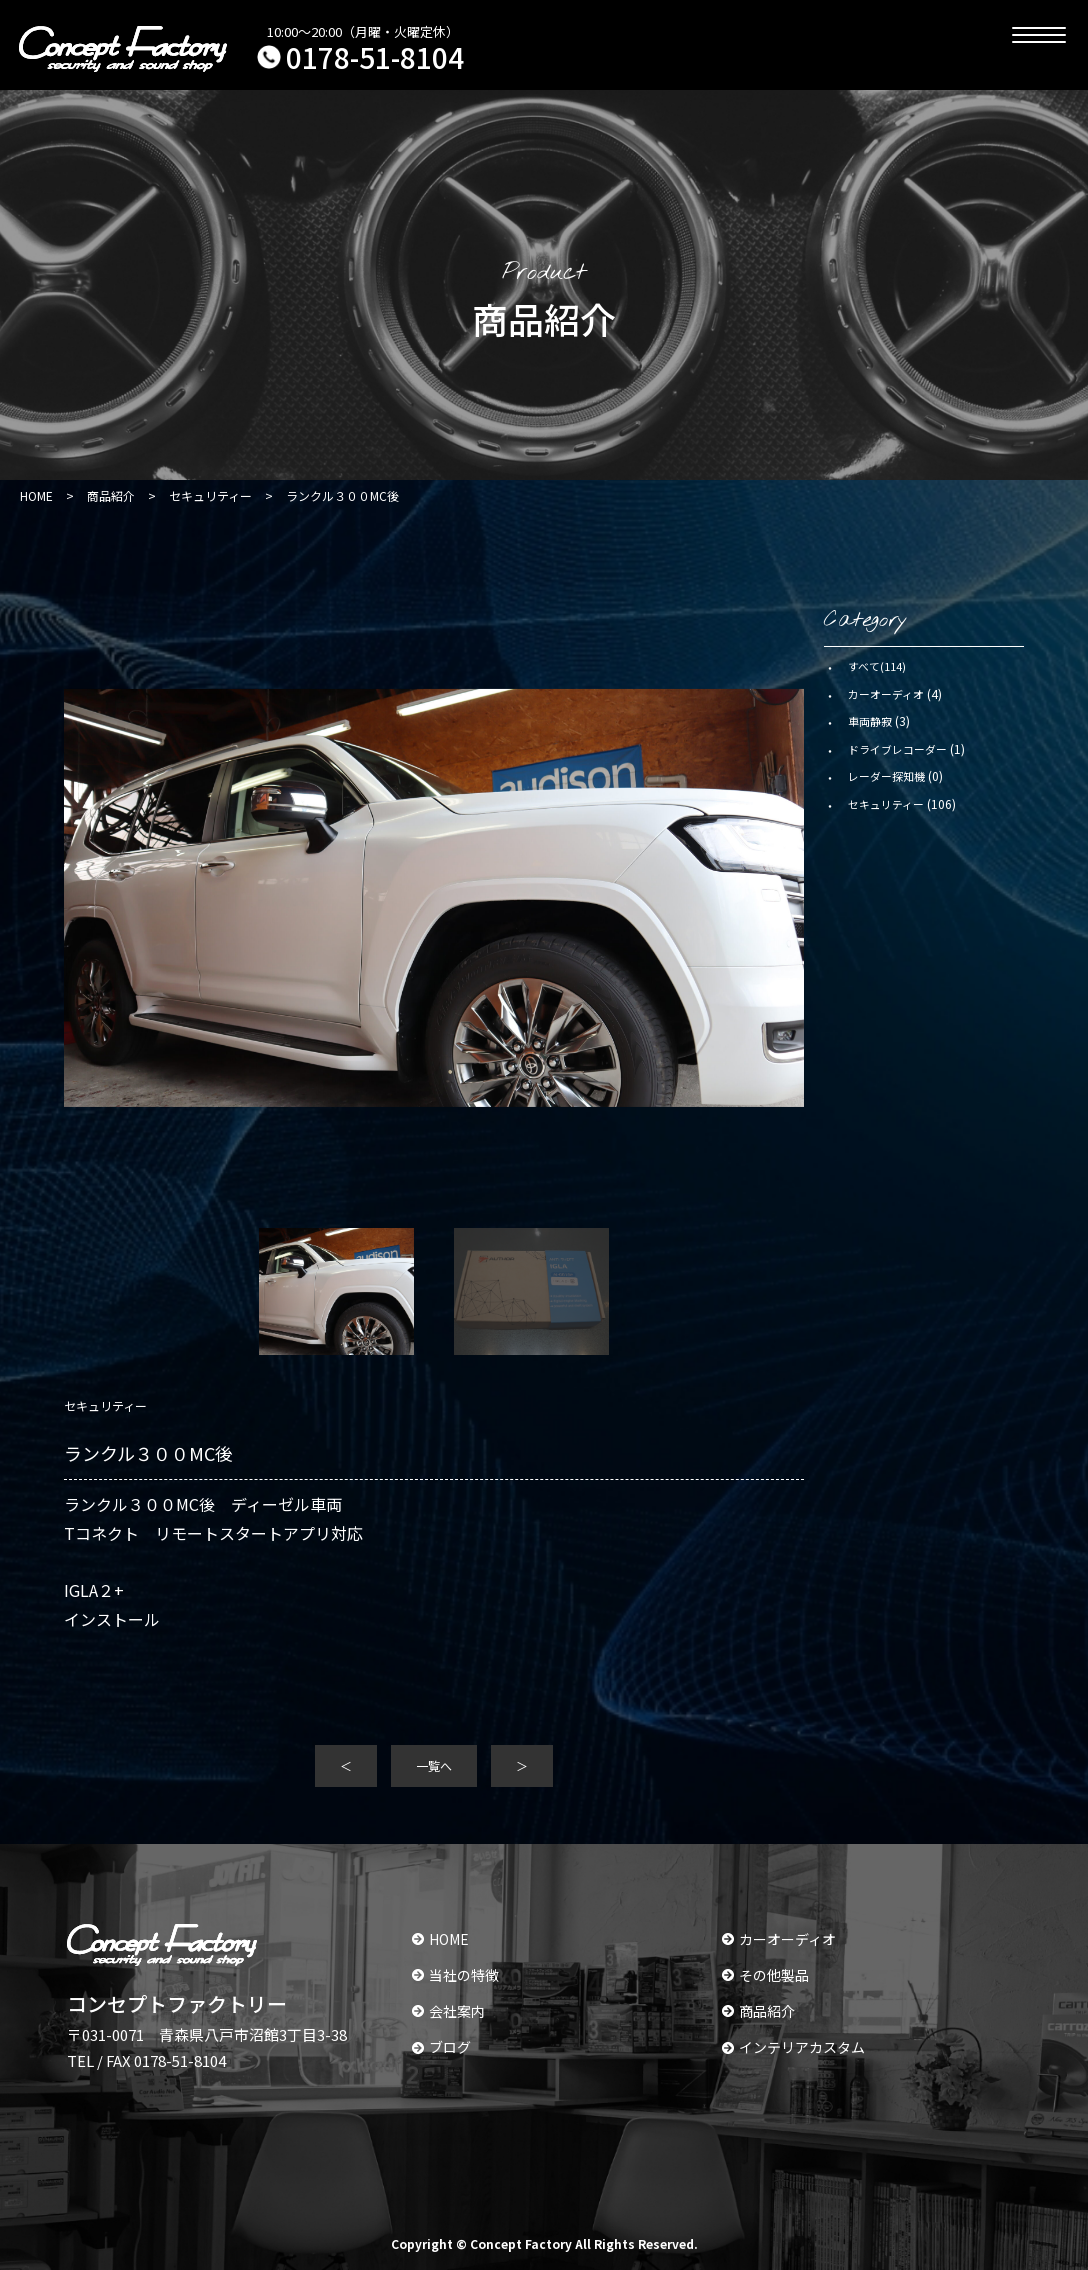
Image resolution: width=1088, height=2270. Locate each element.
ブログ (441, 2047)
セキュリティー (886, 804)
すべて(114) (877, 666)
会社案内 (448, 2011)
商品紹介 (758, 2011)
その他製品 (765, 1975)
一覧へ (434, 1765)
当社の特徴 (455, 1975)
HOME (440, 1939)
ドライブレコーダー (897, 749)
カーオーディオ (886, 694)
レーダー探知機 (886, 776)
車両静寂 (870, 721)
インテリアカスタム (793, 2047)
